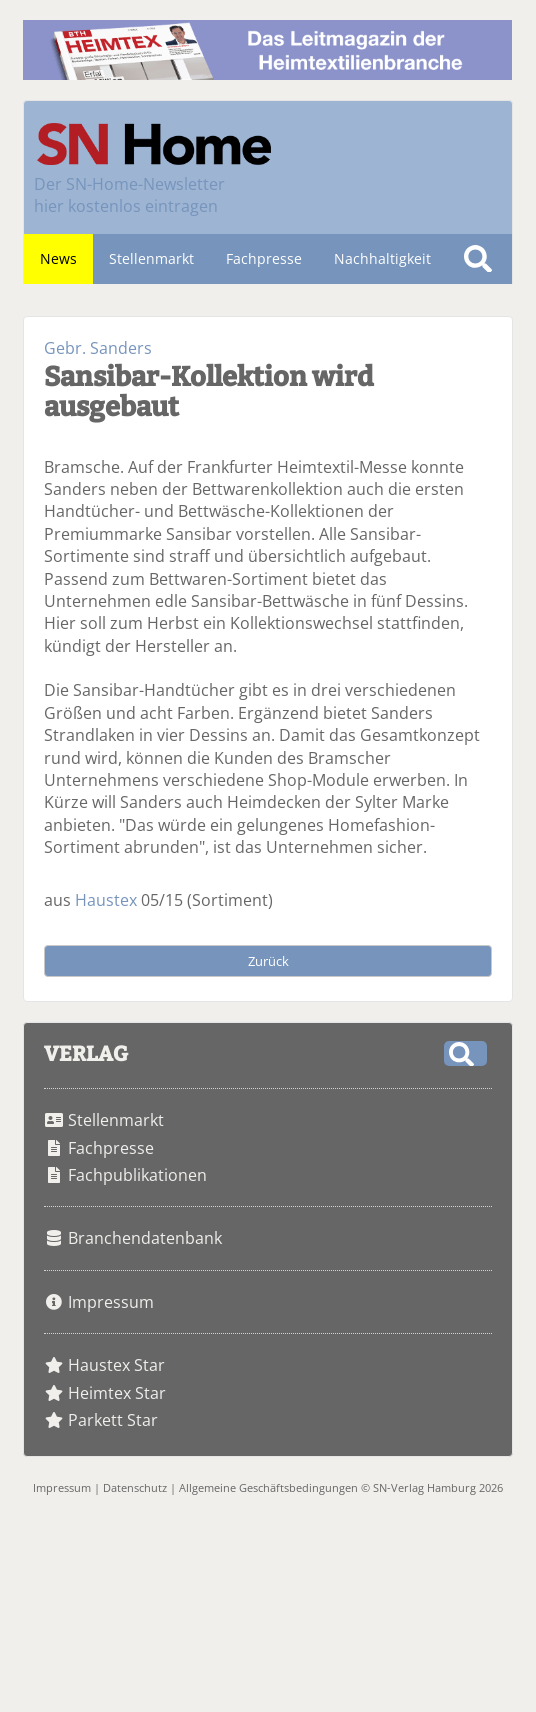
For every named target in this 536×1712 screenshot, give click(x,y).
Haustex (106, 900)
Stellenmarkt (151, 258)
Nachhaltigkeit (382, 258)
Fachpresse (264, 258)
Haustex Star (116, 1365)
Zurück (268, 961)
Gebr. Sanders (98, 348)
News (58, 258)
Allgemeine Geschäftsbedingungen (268, 1487)
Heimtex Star (117, 1393)
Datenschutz (135, 1487)
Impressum (111, 1302)
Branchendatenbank (145, 1238)
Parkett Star (113, 1420)
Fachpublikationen (137, 1175)
